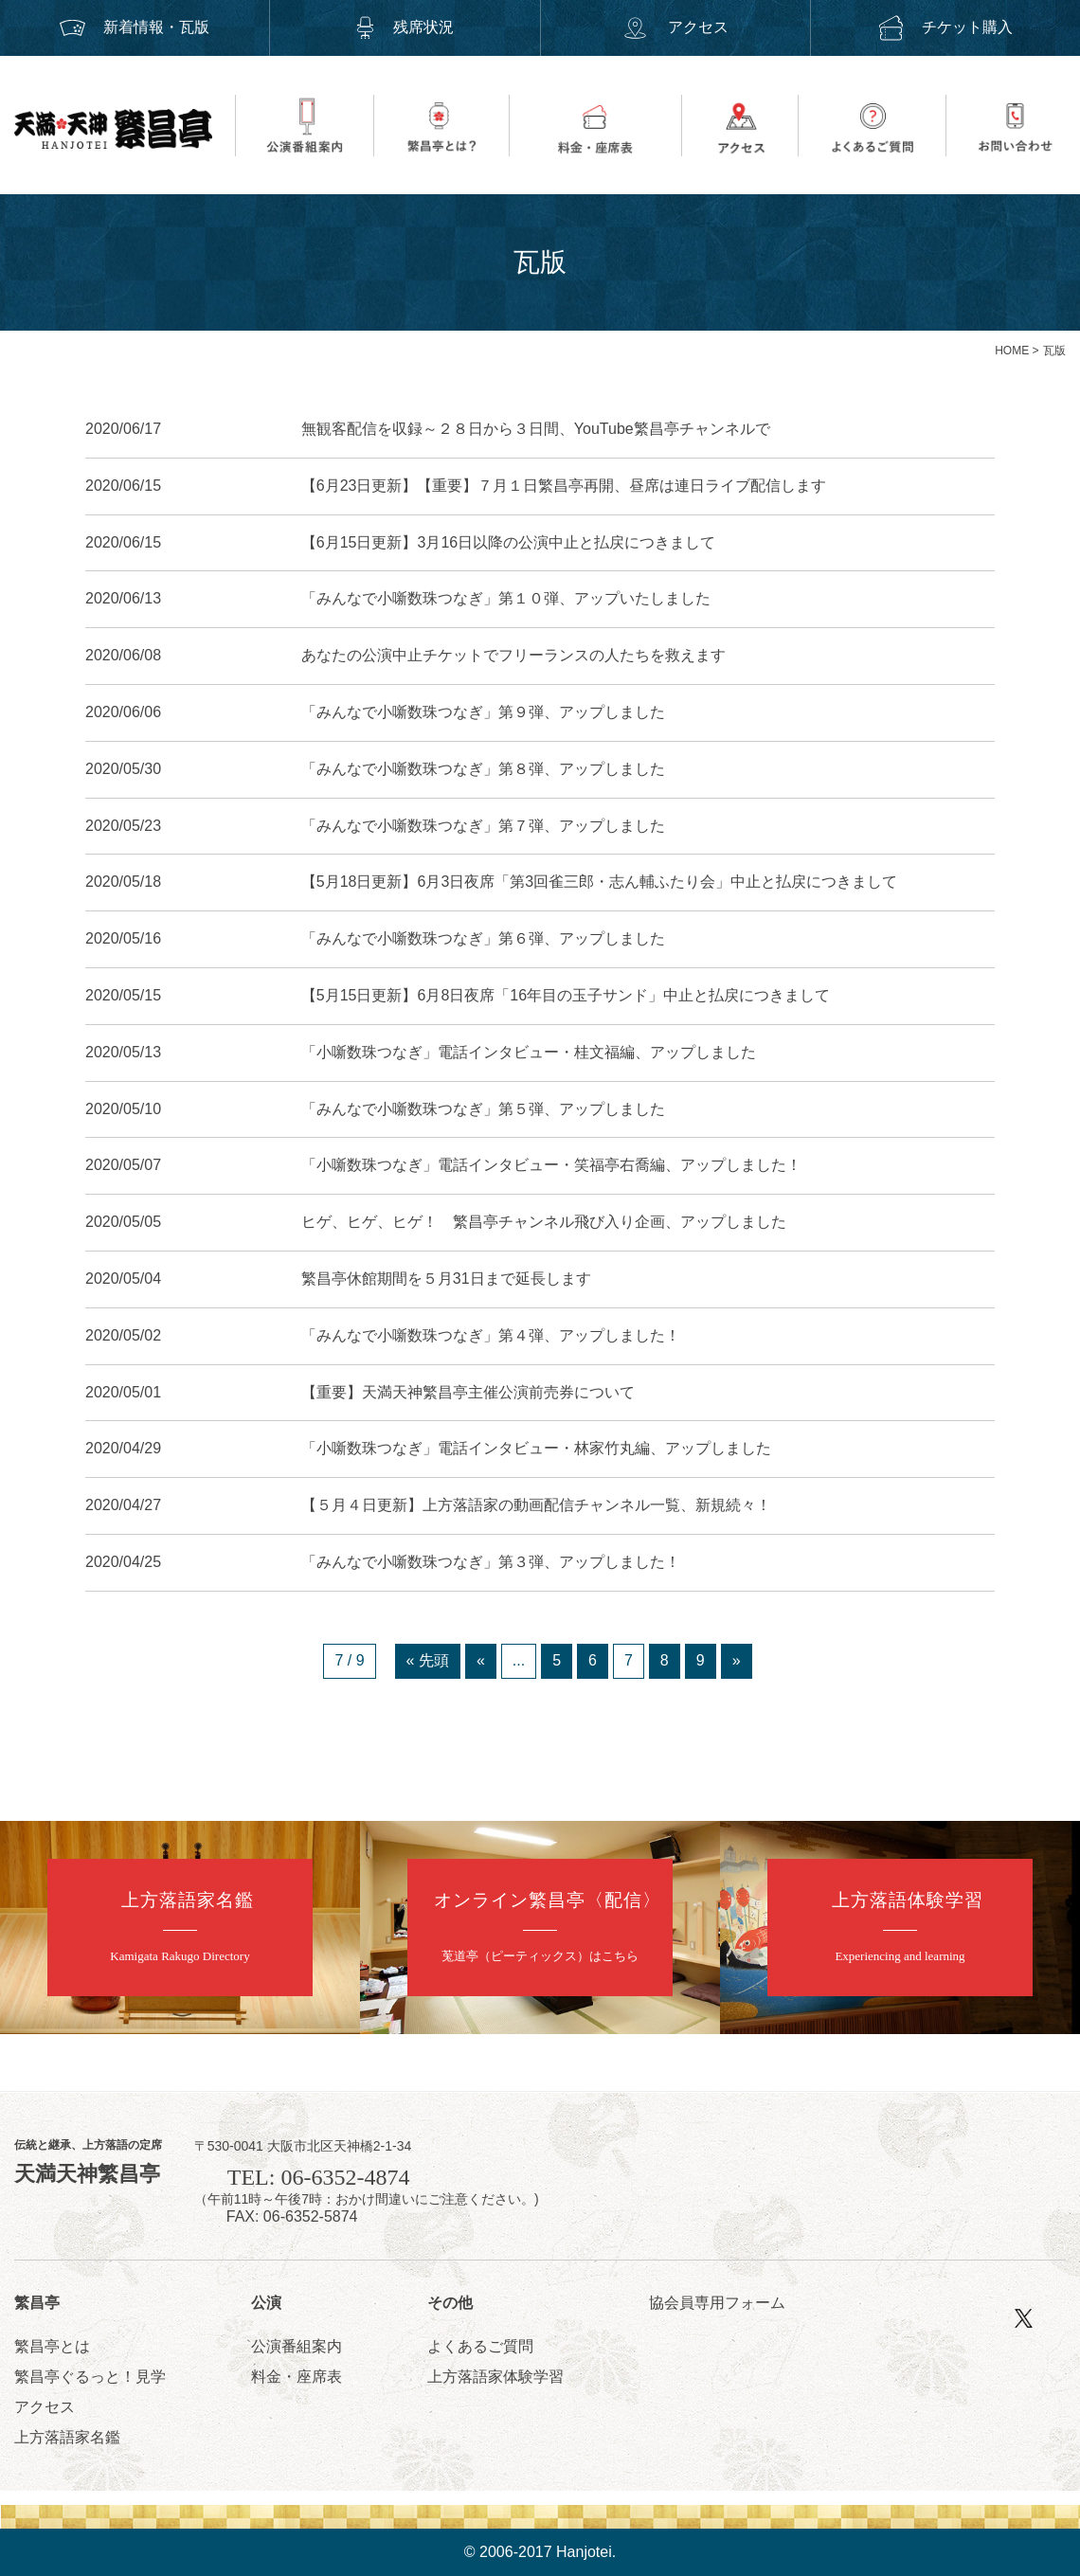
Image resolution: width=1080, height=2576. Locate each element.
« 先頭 (427, 1660)
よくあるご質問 (480, 2346)
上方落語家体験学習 (495, 2377)
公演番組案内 (296, 2346)
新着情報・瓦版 (134, 27)
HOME (1012, 350)
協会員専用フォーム (717, 2303)
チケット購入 (945, 27)
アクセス (674, 27)
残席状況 (404, 27)
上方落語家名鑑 (67, 2437)
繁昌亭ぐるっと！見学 (90, 2377)
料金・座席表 (296, 2377)
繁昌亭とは (52, 2346)
